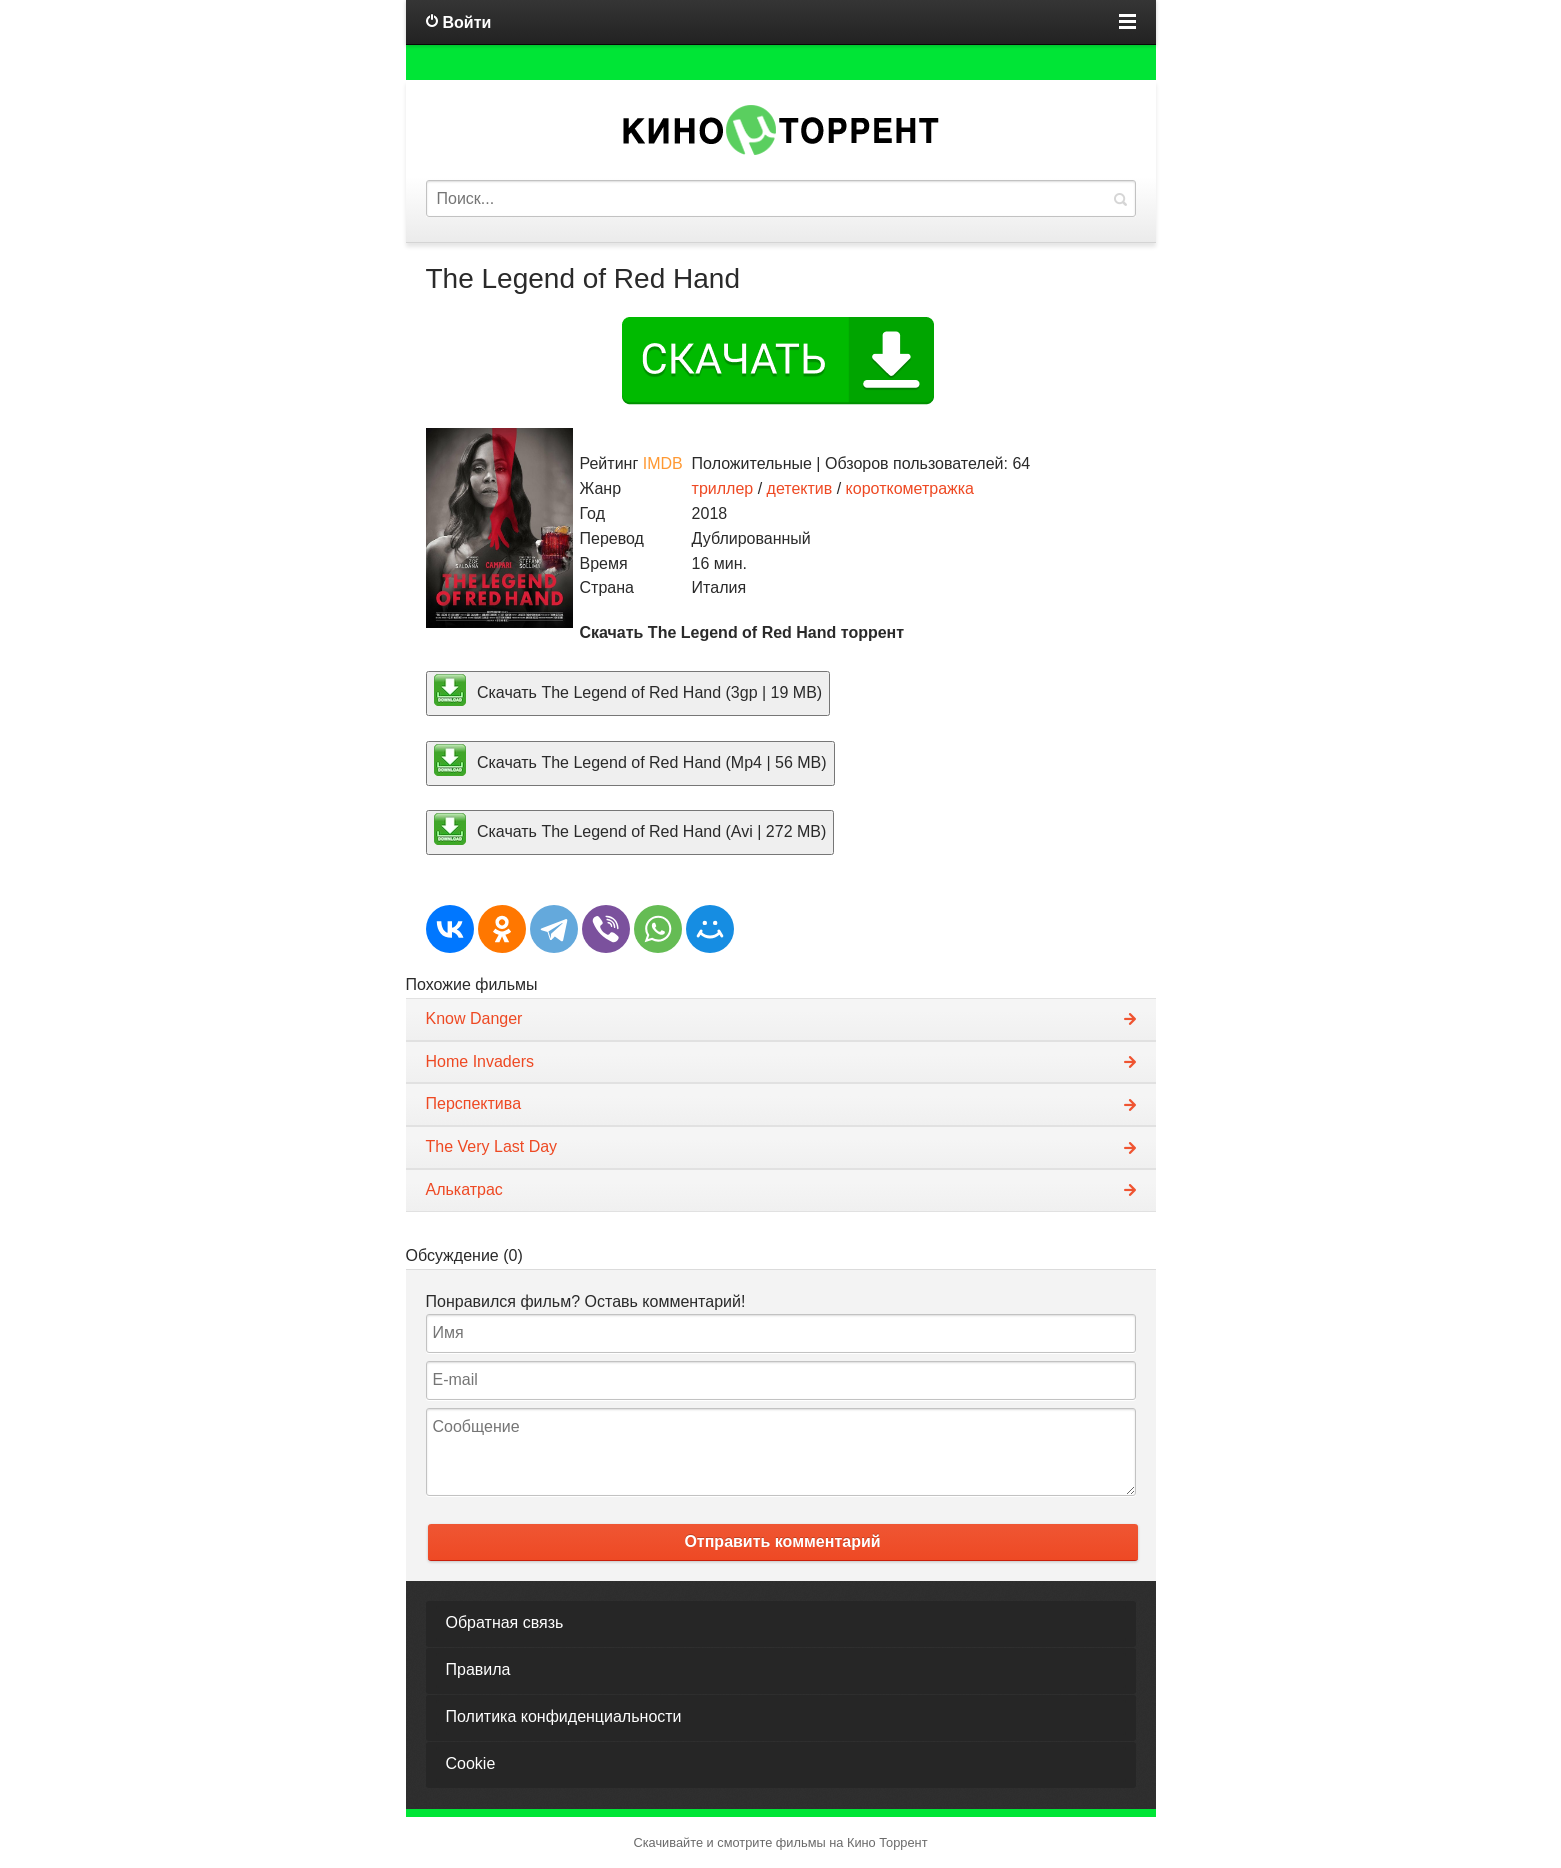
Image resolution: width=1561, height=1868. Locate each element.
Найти (1120, 198)
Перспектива (474, 1103)
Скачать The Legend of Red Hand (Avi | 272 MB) (630, 829)
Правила (478, 1669)
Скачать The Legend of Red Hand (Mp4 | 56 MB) (630, 760)
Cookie (471, 1763)
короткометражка (910, 488)
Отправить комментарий (782, 1541)
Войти (467, 22)
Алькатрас (464, 1189)
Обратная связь (505, 1622)
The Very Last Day (492, 1146)
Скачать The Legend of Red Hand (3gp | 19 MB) (628, 690)
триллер (723, 488)
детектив (800, 488)
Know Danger (474, 1018)
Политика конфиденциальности (564, 1716)
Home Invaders (480, 1061)
